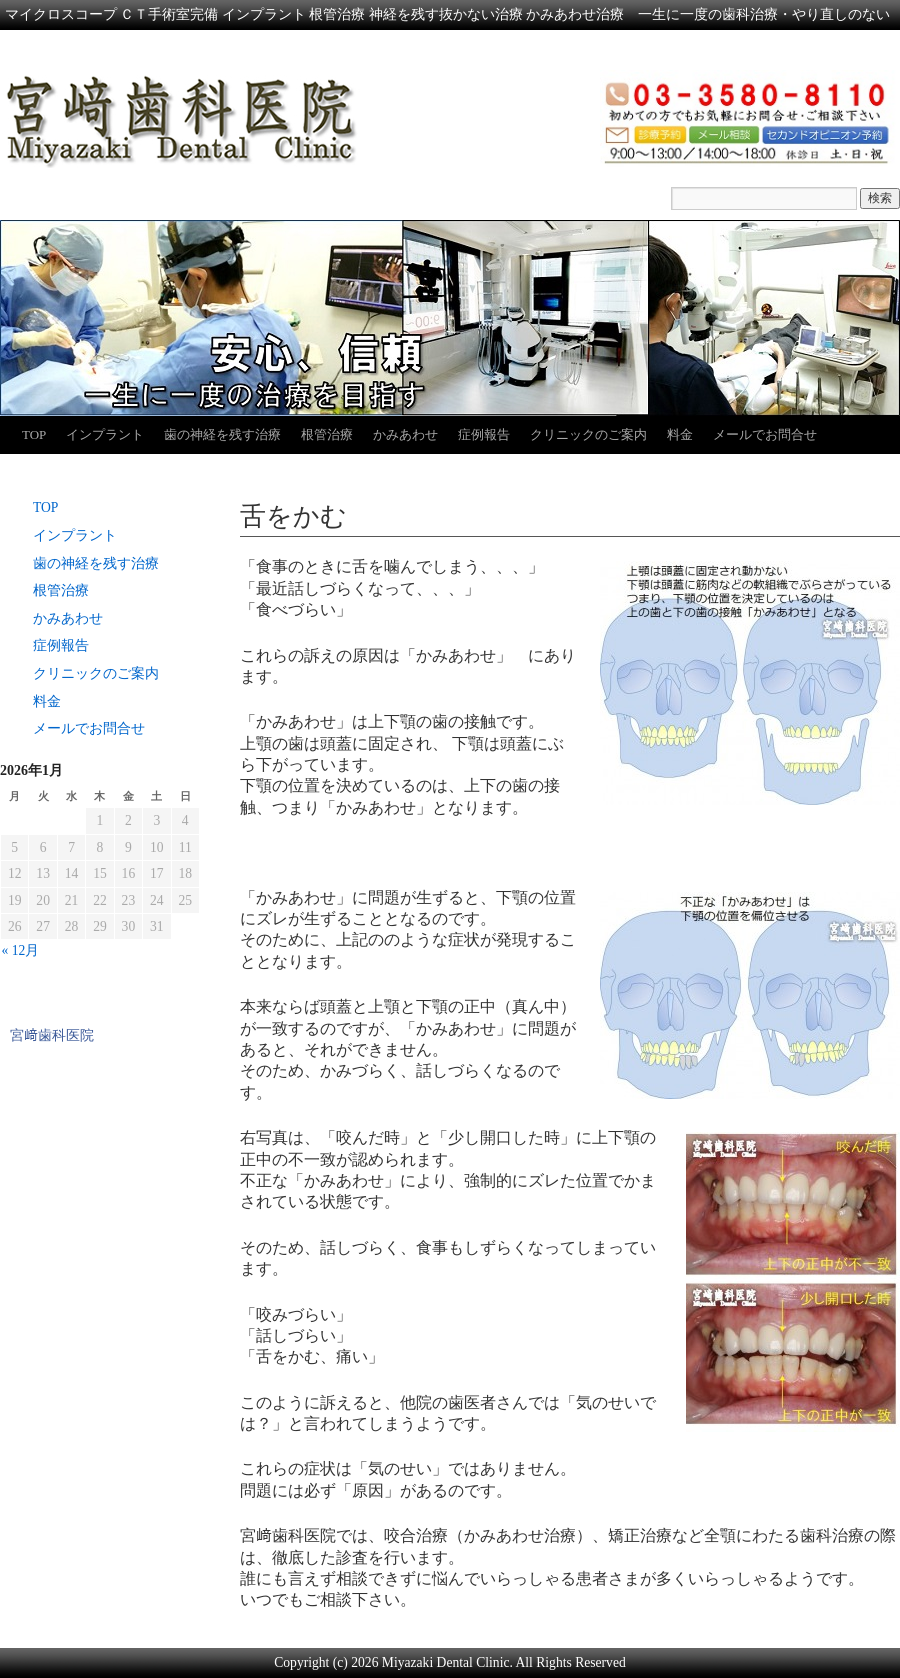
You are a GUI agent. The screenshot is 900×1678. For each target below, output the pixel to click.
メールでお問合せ (765, 434)
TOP (34, 434)
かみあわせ (405, 434)
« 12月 (21, 950)
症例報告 (484, 434)
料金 (680, 434)
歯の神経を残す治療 (222, 434)
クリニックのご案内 (588, 434)
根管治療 (327, 434)
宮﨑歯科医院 (52, 1035)
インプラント (105, 434)
